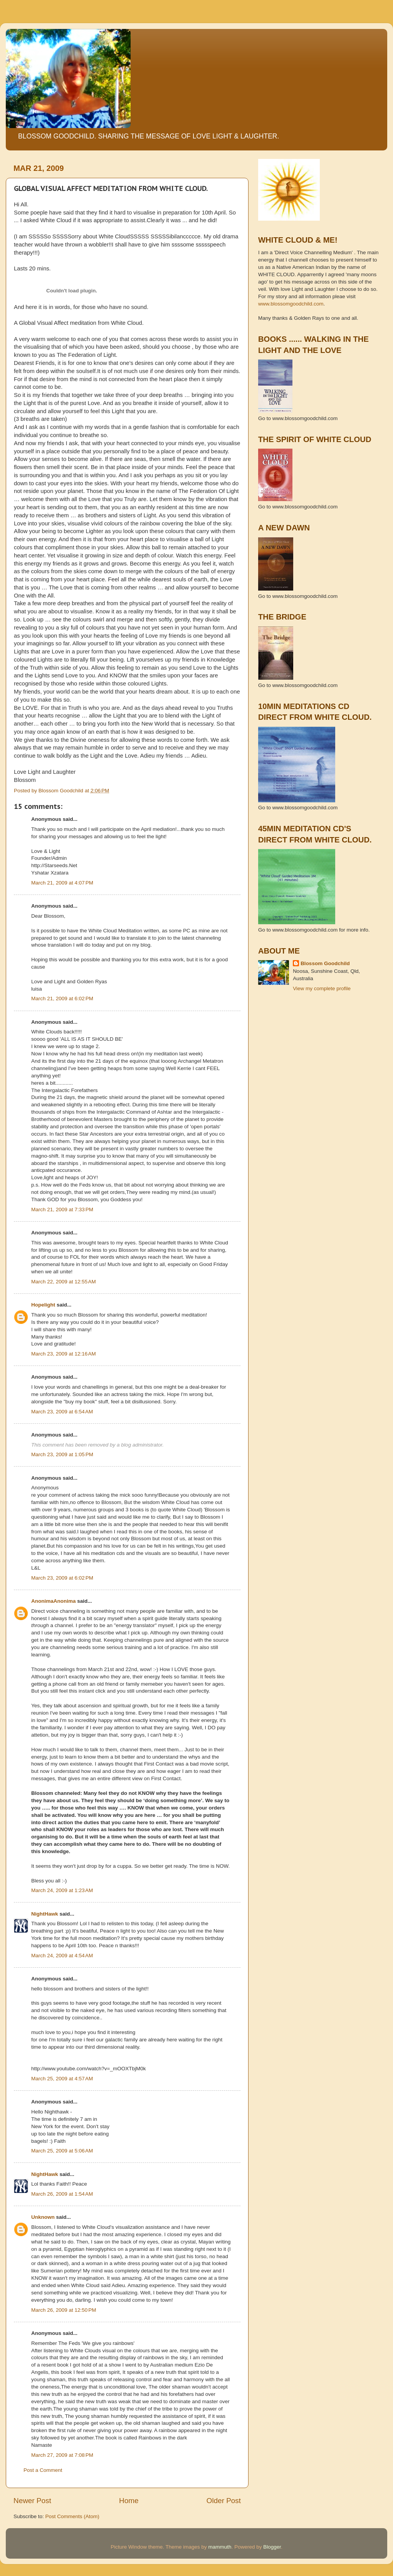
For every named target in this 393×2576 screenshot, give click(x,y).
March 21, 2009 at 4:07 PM (62, 883)
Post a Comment (43, 2470)
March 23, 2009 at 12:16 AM (63, 1354)
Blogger (272, 2547)
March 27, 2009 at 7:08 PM (62, 2455)
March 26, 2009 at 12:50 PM (63, 2310)
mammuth (220, 2547)
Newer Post (32, 2501)
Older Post (224, 2501)
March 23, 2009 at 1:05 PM (62, 1454)
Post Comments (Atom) (72, 2516)
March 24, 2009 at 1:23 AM (62, 1890)
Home (128, 2501)
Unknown (43, 2217)
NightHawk (44, 1914)
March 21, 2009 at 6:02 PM (62, 998)
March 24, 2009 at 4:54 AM (62, 1955)
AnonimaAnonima (53, 1601)
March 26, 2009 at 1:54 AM (62, 2194)
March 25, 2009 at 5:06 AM (62, 2151)
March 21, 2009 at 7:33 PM (62, 1209)
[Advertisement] (293, 1033)
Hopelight (43, 1305)
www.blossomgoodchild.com (291, 304)
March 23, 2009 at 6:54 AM (62, 1412)
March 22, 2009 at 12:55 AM (63, 1282)
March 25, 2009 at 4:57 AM (62, 2078)
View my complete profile (322, 988)
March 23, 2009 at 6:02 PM (62, 1578)
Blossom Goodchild (325, 963)
